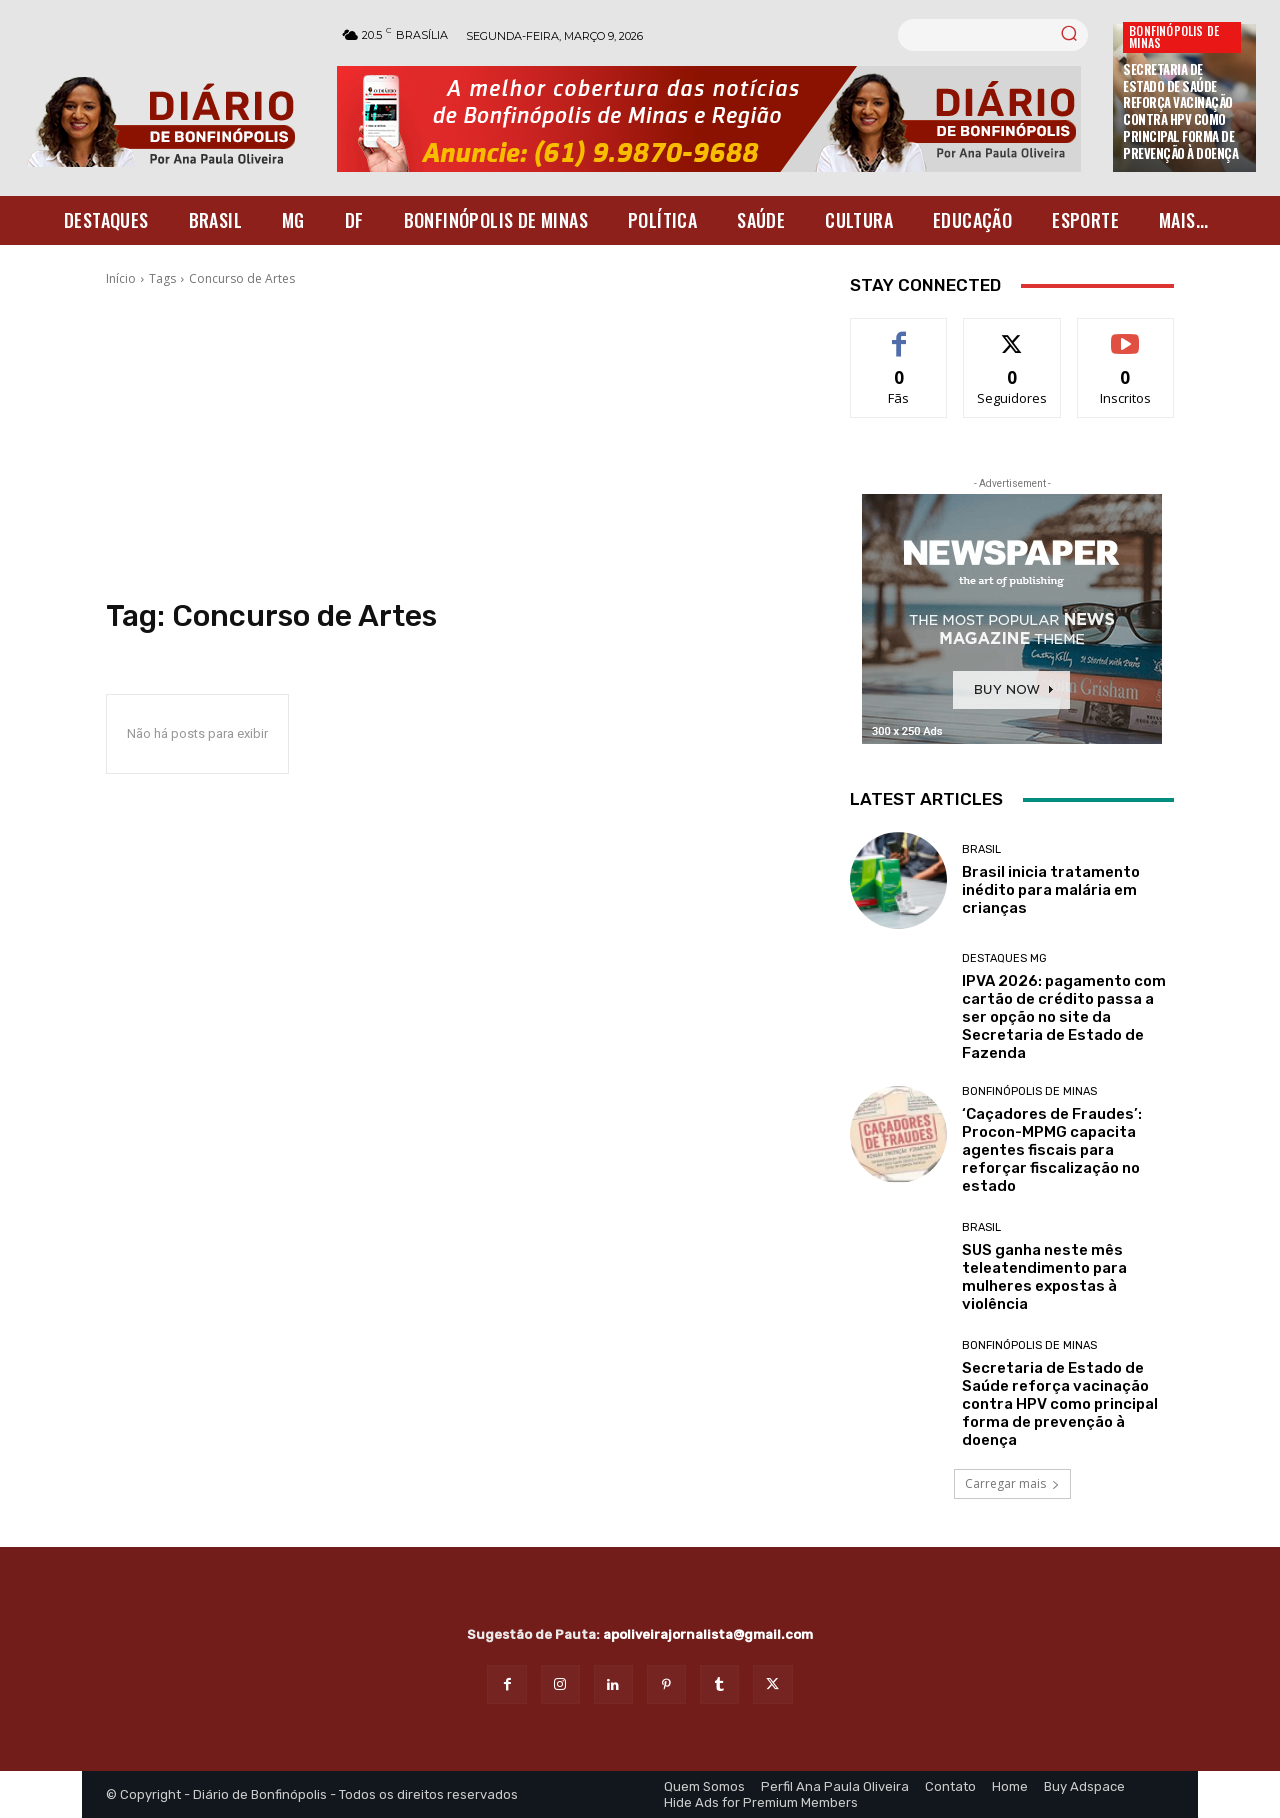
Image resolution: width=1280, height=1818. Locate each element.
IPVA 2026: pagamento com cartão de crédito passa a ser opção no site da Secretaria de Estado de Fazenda (1064, 1017)
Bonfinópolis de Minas (1174, 36)
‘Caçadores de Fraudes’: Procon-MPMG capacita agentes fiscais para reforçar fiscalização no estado (1052, 1150)
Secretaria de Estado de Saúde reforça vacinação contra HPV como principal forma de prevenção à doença (1180, 111)
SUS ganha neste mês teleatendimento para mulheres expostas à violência (1044, 1277)
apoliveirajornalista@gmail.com (708, 1634)
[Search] (1069, 35)
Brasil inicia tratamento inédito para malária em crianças (1051, 890)
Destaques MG (1004, 958)
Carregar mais (1012, 1483)
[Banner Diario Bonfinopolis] (715, 119)
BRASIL (981, 849)
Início (121, 278)
